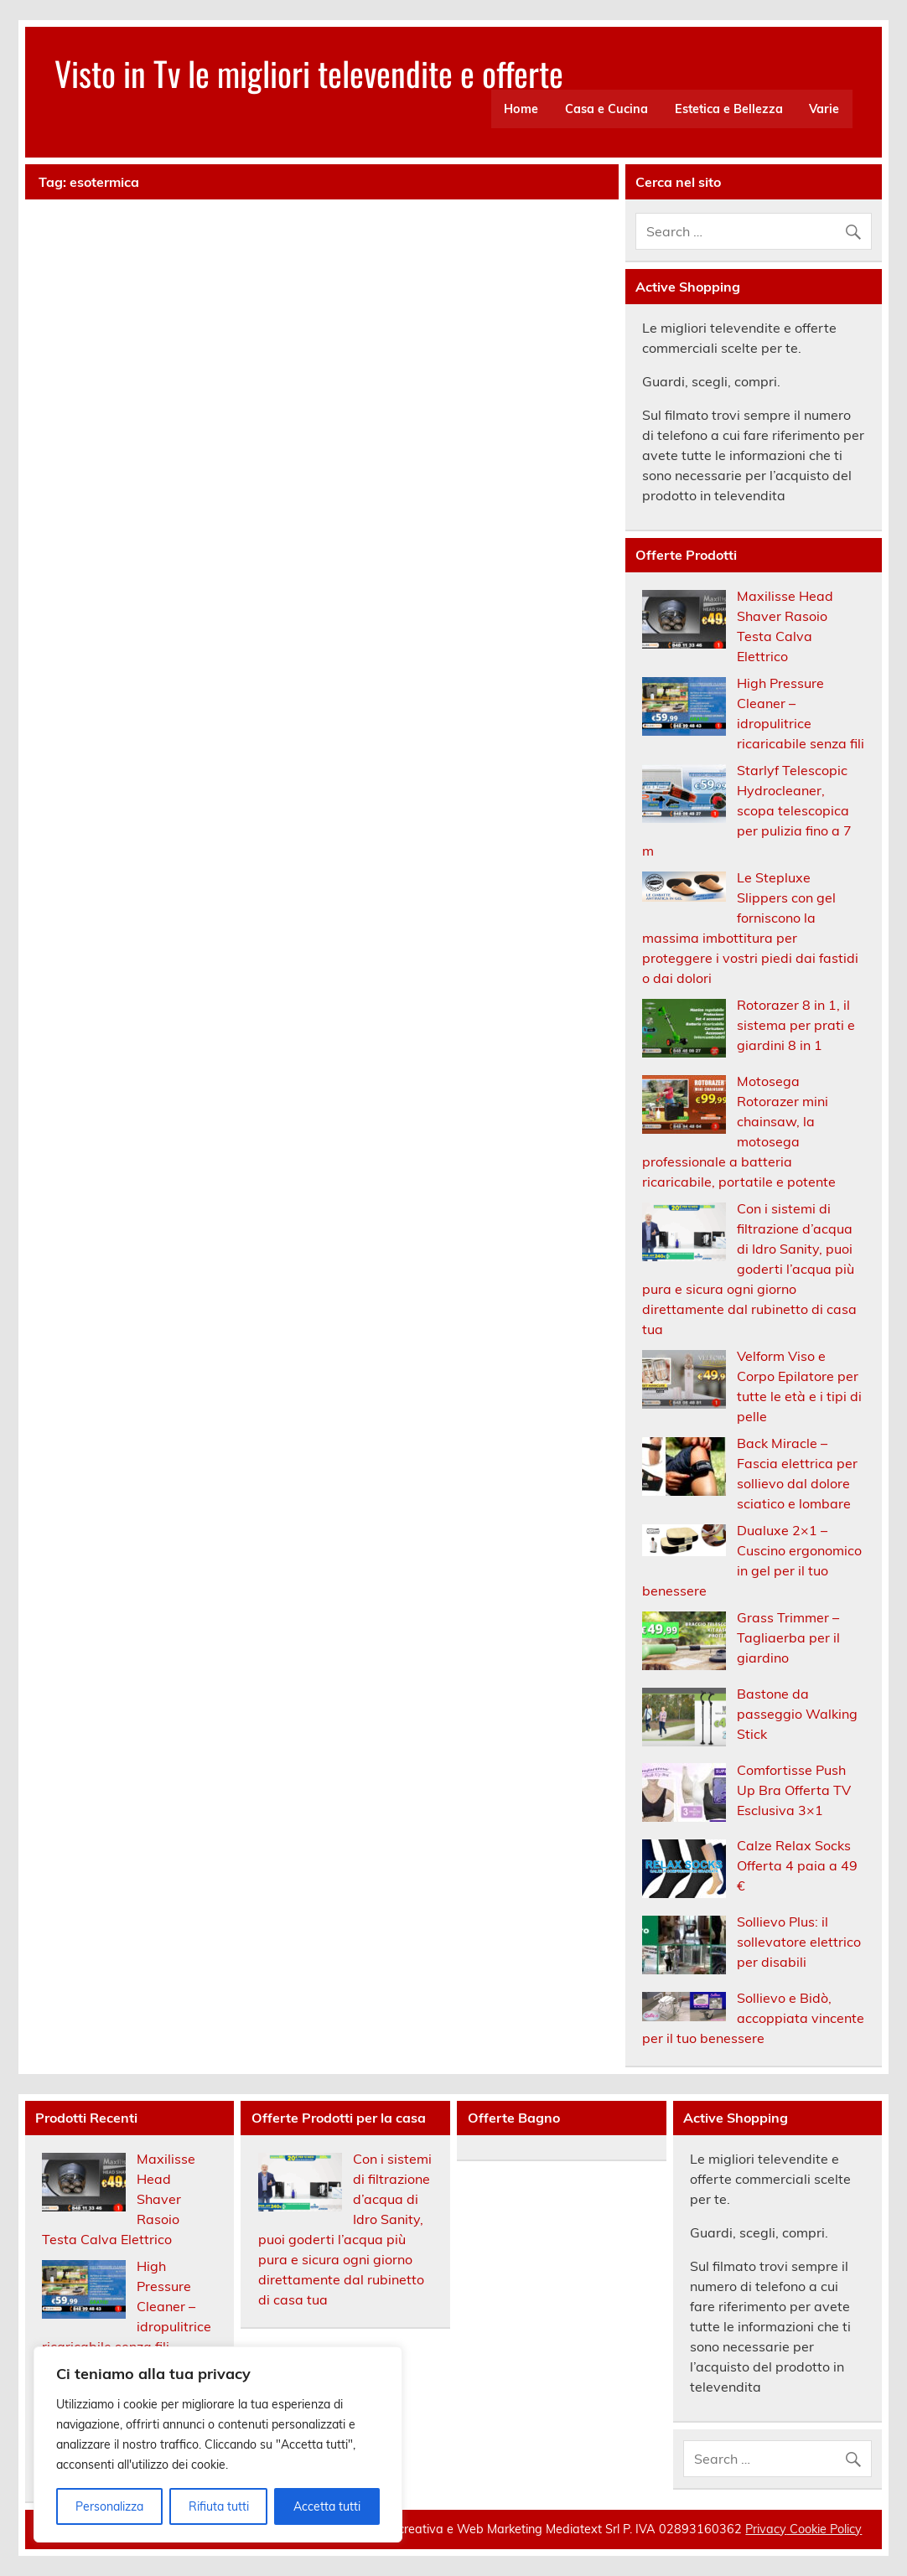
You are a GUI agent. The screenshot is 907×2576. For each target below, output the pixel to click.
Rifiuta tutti (219, 2506)
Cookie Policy (824, 2529)
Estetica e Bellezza (729, 108)
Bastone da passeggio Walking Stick (797, 1713)
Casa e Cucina (606, 108)
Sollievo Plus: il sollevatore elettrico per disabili (799, 1941)
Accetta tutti (326, 2506)
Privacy (765, 2529)
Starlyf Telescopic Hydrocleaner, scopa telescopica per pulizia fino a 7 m (747, 810)
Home (521, 108)
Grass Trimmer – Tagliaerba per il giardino (788, 1637)
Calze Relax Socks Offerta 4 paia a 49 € (797, 1865)
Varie (824, 108)
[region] (218, 2444)
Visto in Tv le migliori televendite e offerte (308, 73)
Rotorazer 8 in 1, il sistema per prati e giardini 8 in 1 (796, 1024)
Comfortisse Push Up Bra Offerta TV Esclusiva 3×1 (794, 1789)
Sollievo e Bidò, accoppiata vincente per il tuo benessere (753, 2017)
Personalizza (109, 2506)
